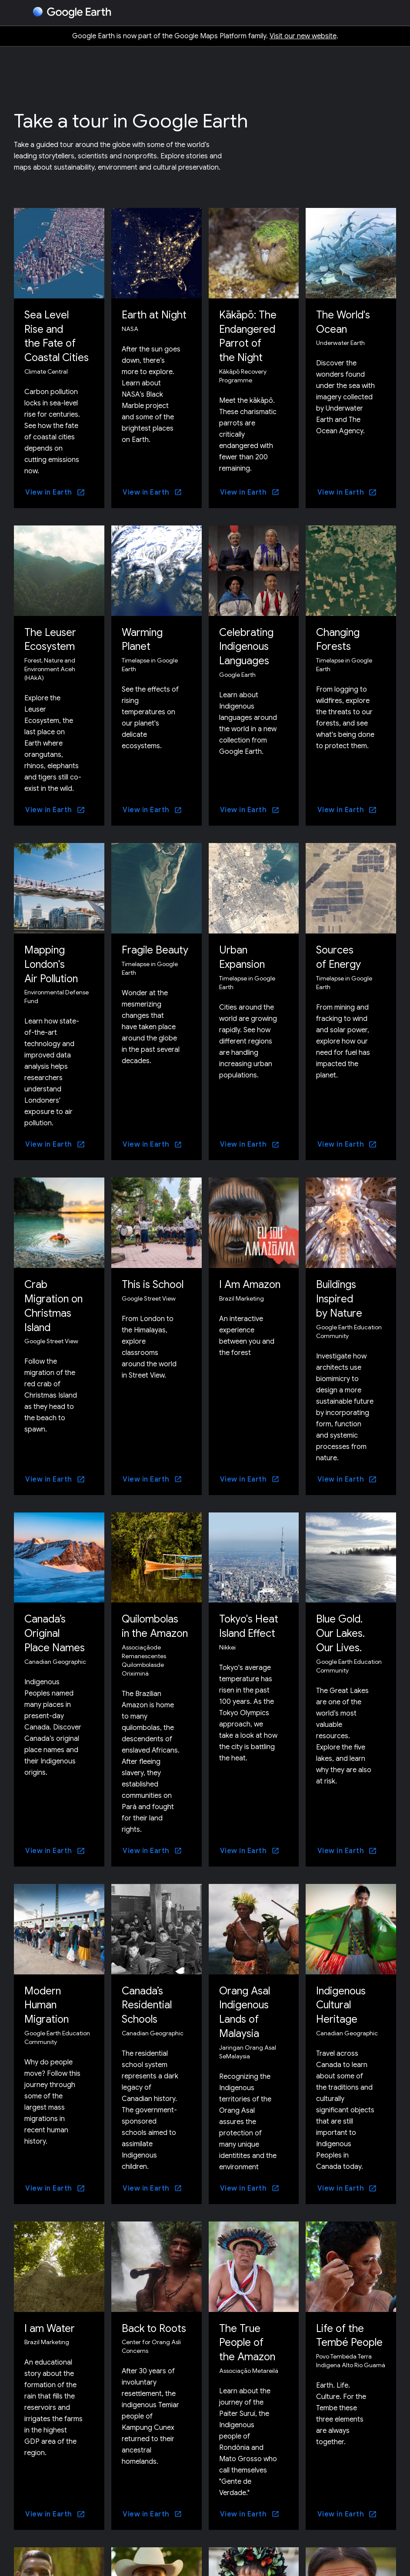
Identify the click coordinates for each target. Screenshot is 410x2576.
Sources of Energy (339, 954)
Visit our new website (303, 36)
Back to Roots (155, 2321)
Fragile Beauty (156, 947)
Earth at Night (154, 314)
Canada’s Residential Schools (147, 2000)
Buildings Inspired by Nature (339, 1295)
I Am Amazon (250, 1281)
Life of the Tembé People (349, 2328)
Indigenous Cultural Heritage (342, 2000)
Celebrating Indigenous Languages (247, 645)
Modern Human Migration (47, 2000)
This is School (154, 1281)
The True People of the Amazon (247, 2335)
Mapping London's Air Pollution (52, 961)
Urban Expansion (243, 954)
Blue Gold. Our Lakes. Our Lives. (341, 1629)
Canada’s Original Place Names (55, 1629)
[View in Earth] (54, 491)
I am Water (49, 2321)
